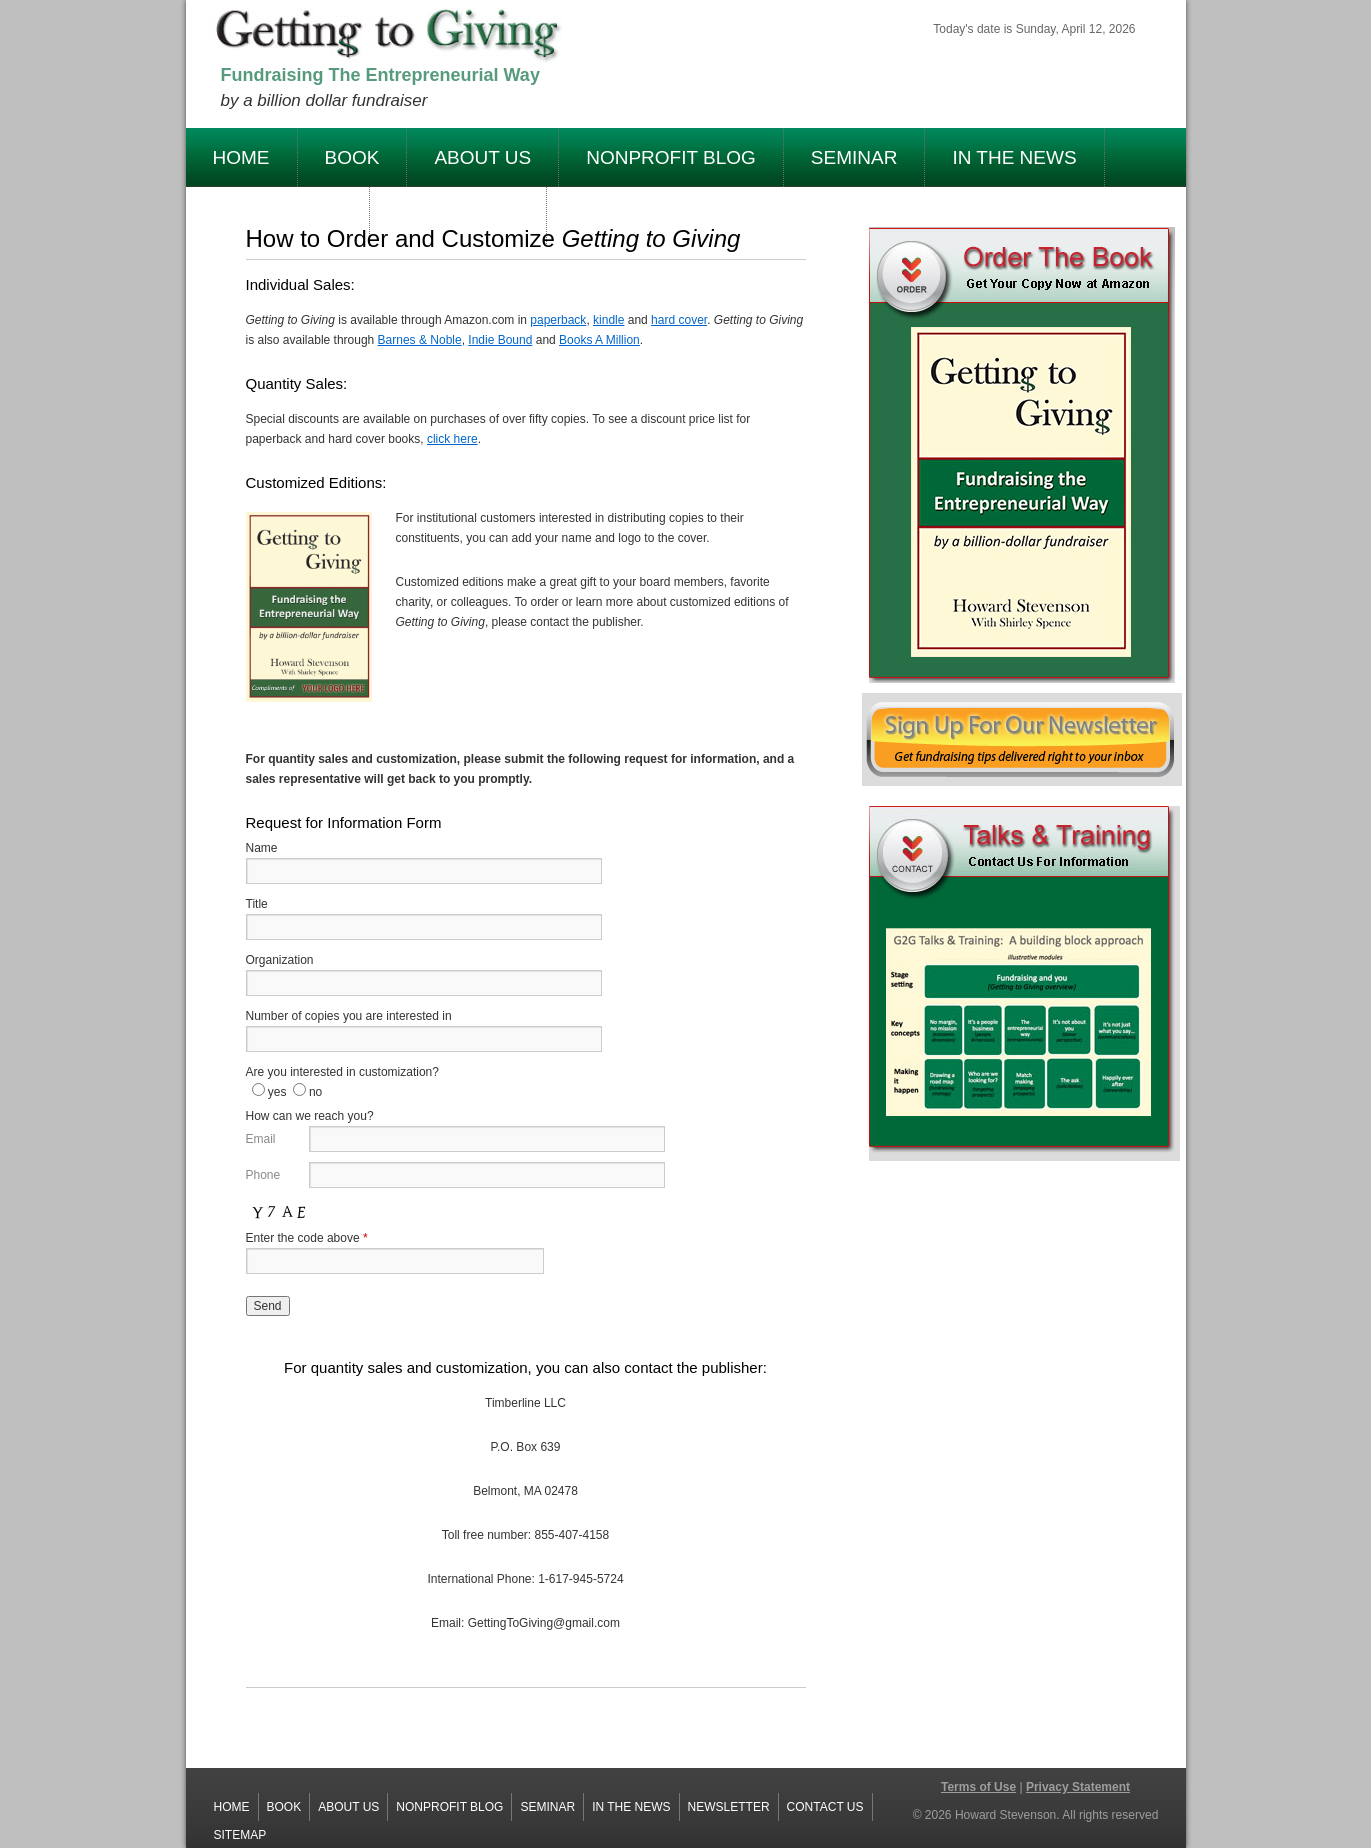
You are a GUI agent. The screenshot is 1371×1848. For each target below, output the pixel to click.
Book (352, 157)
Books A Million (599, 340)
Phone (263, 1175)
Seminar (854, 157)
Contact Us (825, 1807)
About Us (482, 157)
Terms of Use (978, 1787)
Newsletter (729, 1807)
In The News (1014, 157)
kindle (608, 320)
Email (261, 1139)
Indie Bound (500, 340)
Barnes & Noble (420, 340)
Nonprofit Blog (671, 157)
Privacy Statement (1078, 1787)
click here (452, 439)
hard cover (679, 320)
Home (241, 157)
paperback (558, 320)
